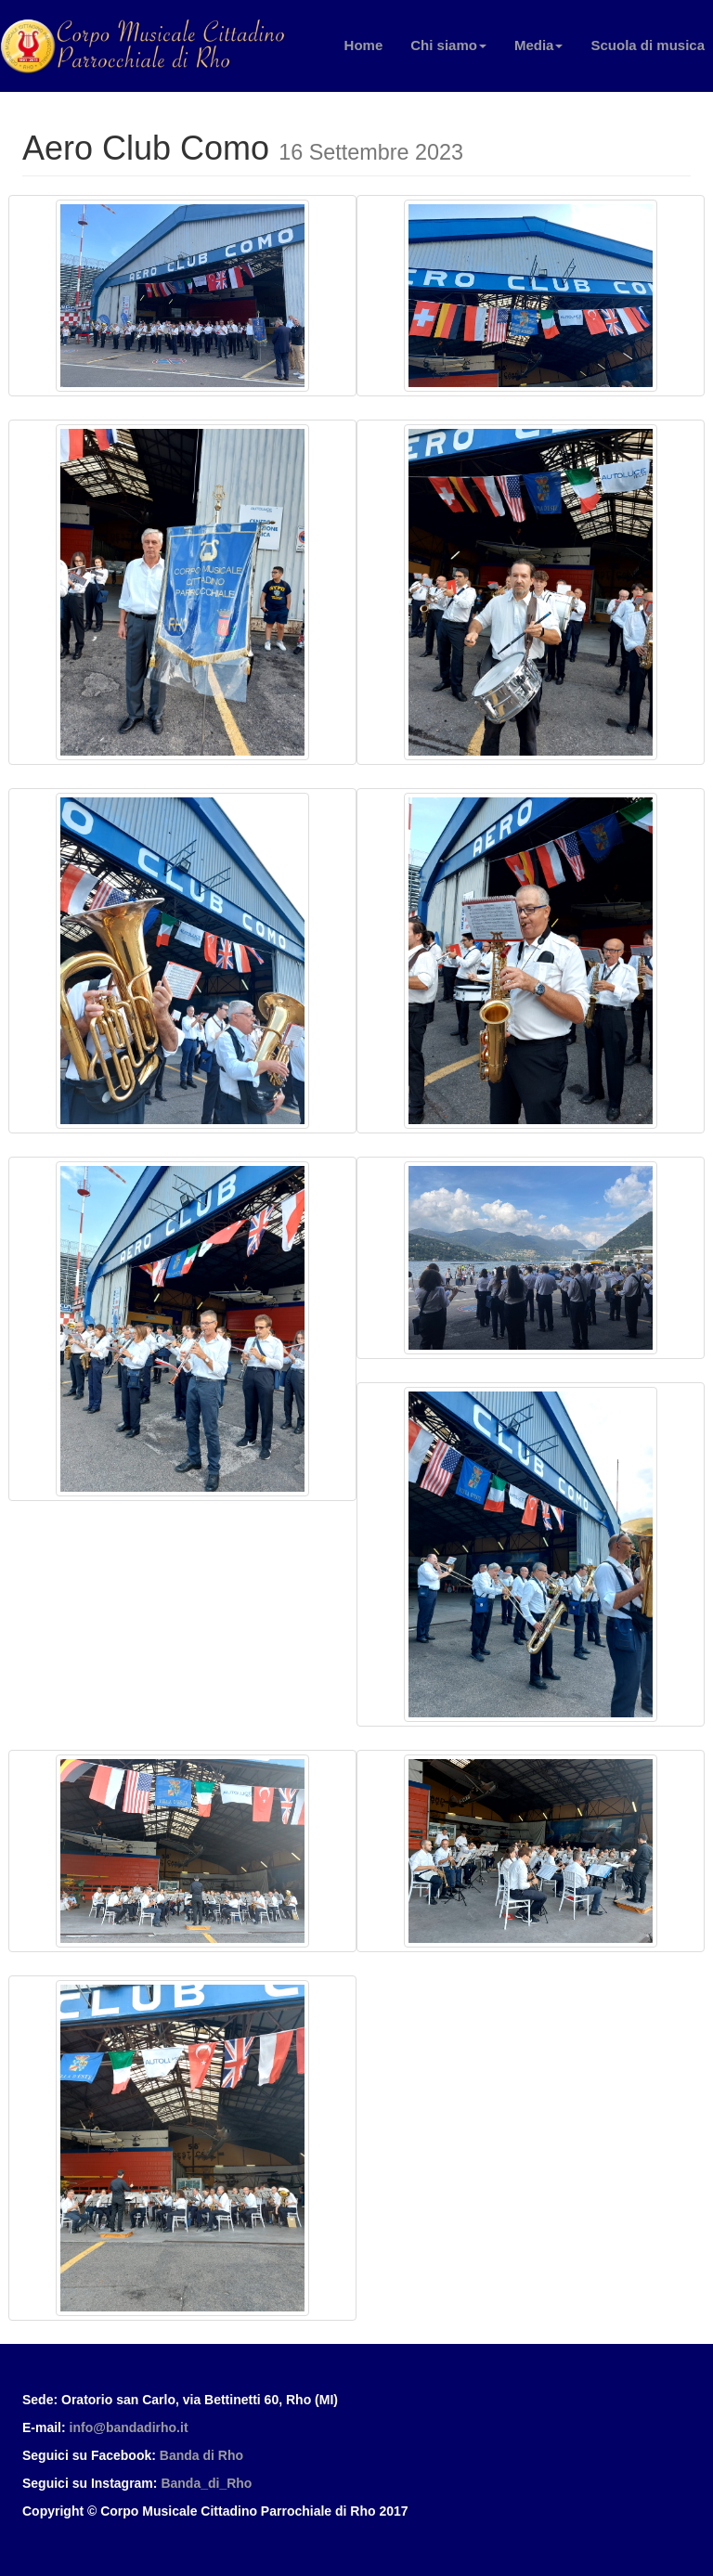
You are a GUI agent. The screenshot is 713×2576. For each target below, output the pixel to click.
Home (363, 45)
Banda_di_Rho (206, 2483)
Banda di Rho (201, 2455)
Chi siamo (448, 45)
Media (539, 45)
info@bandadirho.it (129, 2427)
